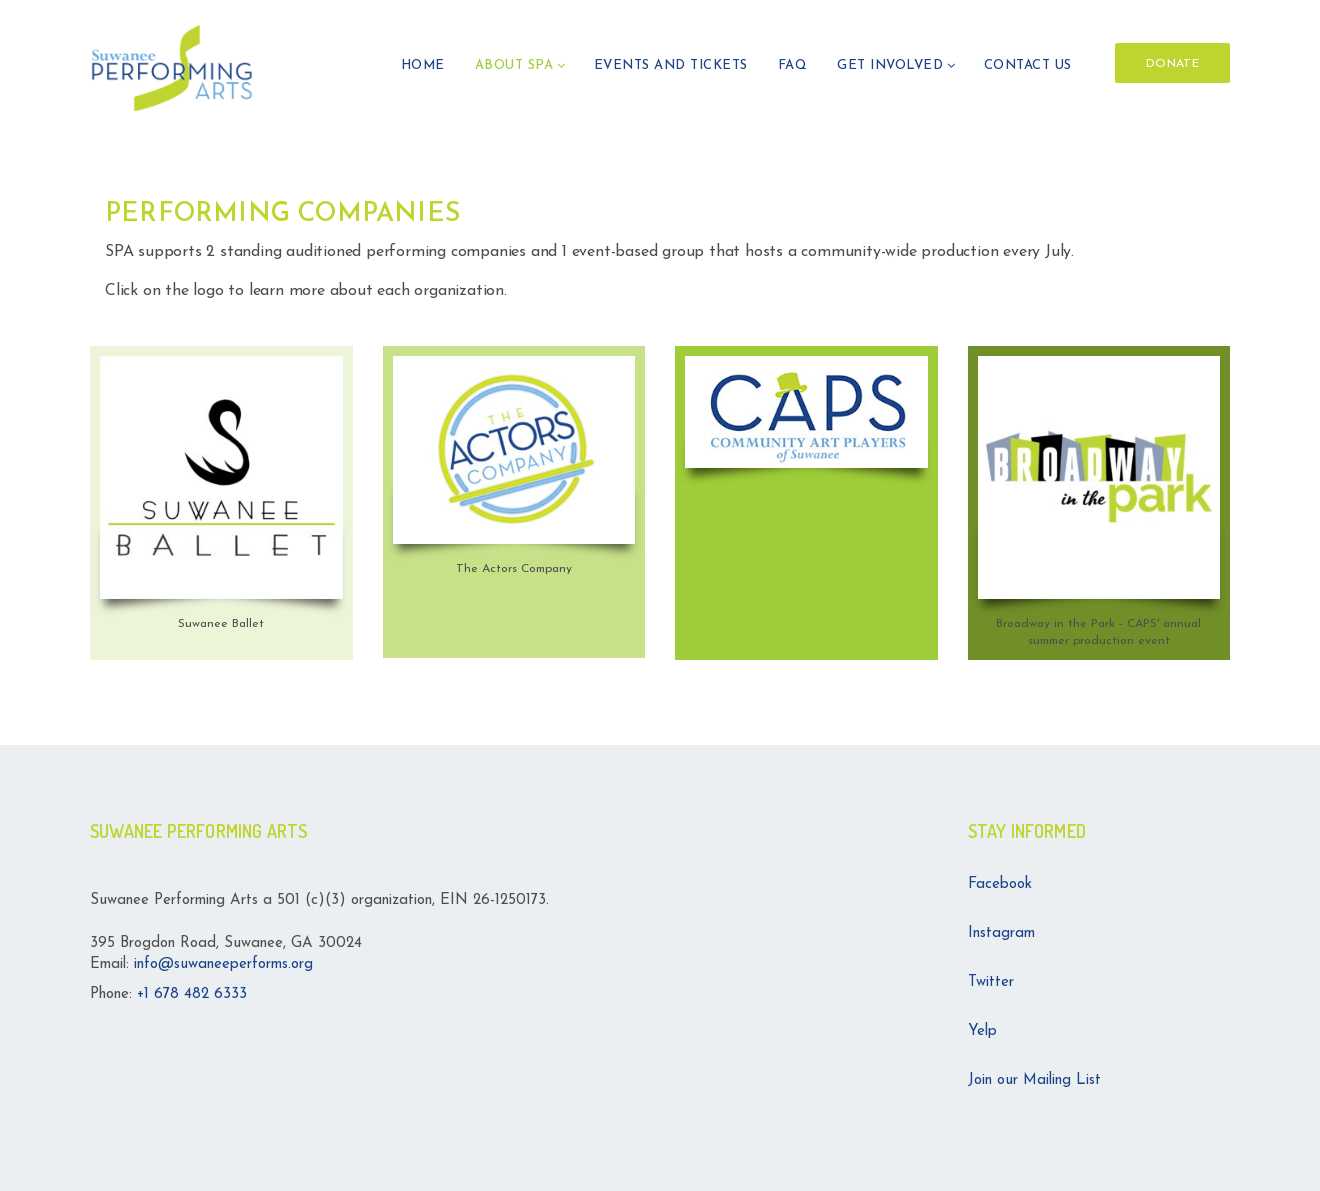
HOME (423, 65)
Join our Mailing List (1034, 1080)
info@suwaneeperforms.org (223, 964)
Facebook (1000, 884)
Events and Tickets (671, 65)
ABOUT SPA (514, 65)
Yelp (982, 1031)
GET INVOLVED (890, 65)
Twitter (991, 982)
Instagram (1001, 933)
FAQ (793, 65)
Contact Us (1028, 65)
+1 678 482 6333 (192, 994)
